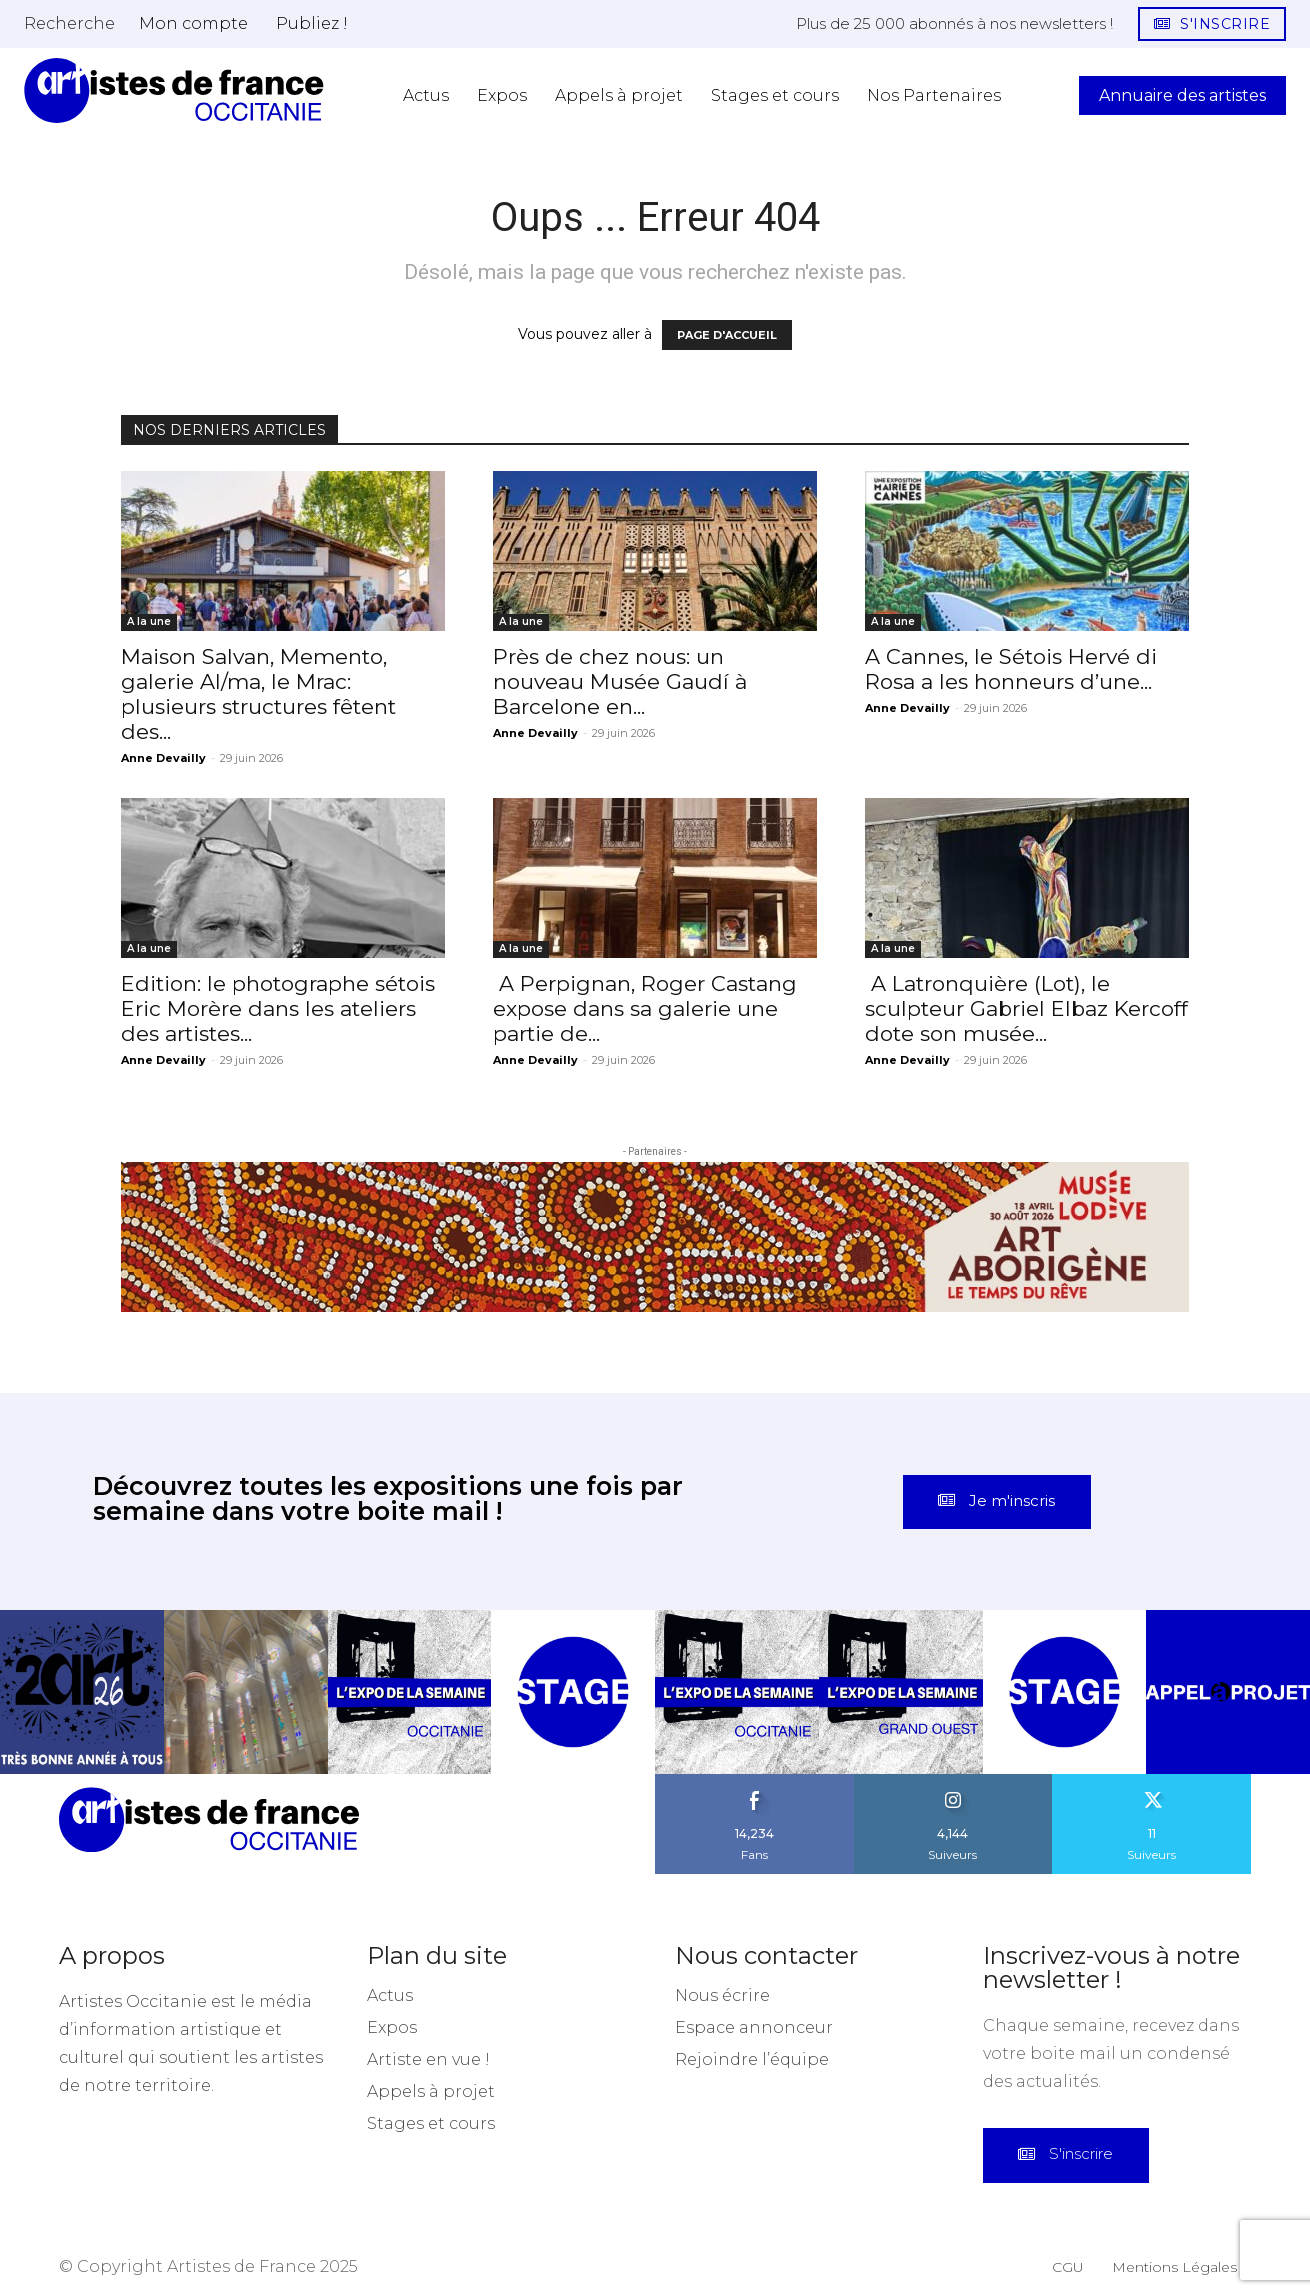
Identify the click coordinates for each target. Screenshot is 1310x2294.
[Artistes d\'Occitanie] (174, 90)
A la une (149, 621)
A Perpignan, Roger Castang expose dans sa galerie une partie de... (645, 1008)
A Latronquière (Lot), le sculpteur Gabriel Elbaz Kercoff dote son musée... (1026, 1008)
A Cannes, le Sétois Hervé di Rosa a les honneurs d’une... (1011, 669)
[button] (69, 23)
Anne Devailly (163, 758)
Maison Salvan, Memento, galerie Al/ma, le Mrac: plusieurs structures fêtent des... (258, 694)
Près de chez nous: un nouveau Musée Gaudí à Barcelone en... (620, 681)
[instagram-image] (82, 1676)
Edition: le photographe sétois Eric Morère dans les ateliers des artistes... (278, 1008)
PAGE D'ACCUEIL (727, 335)
